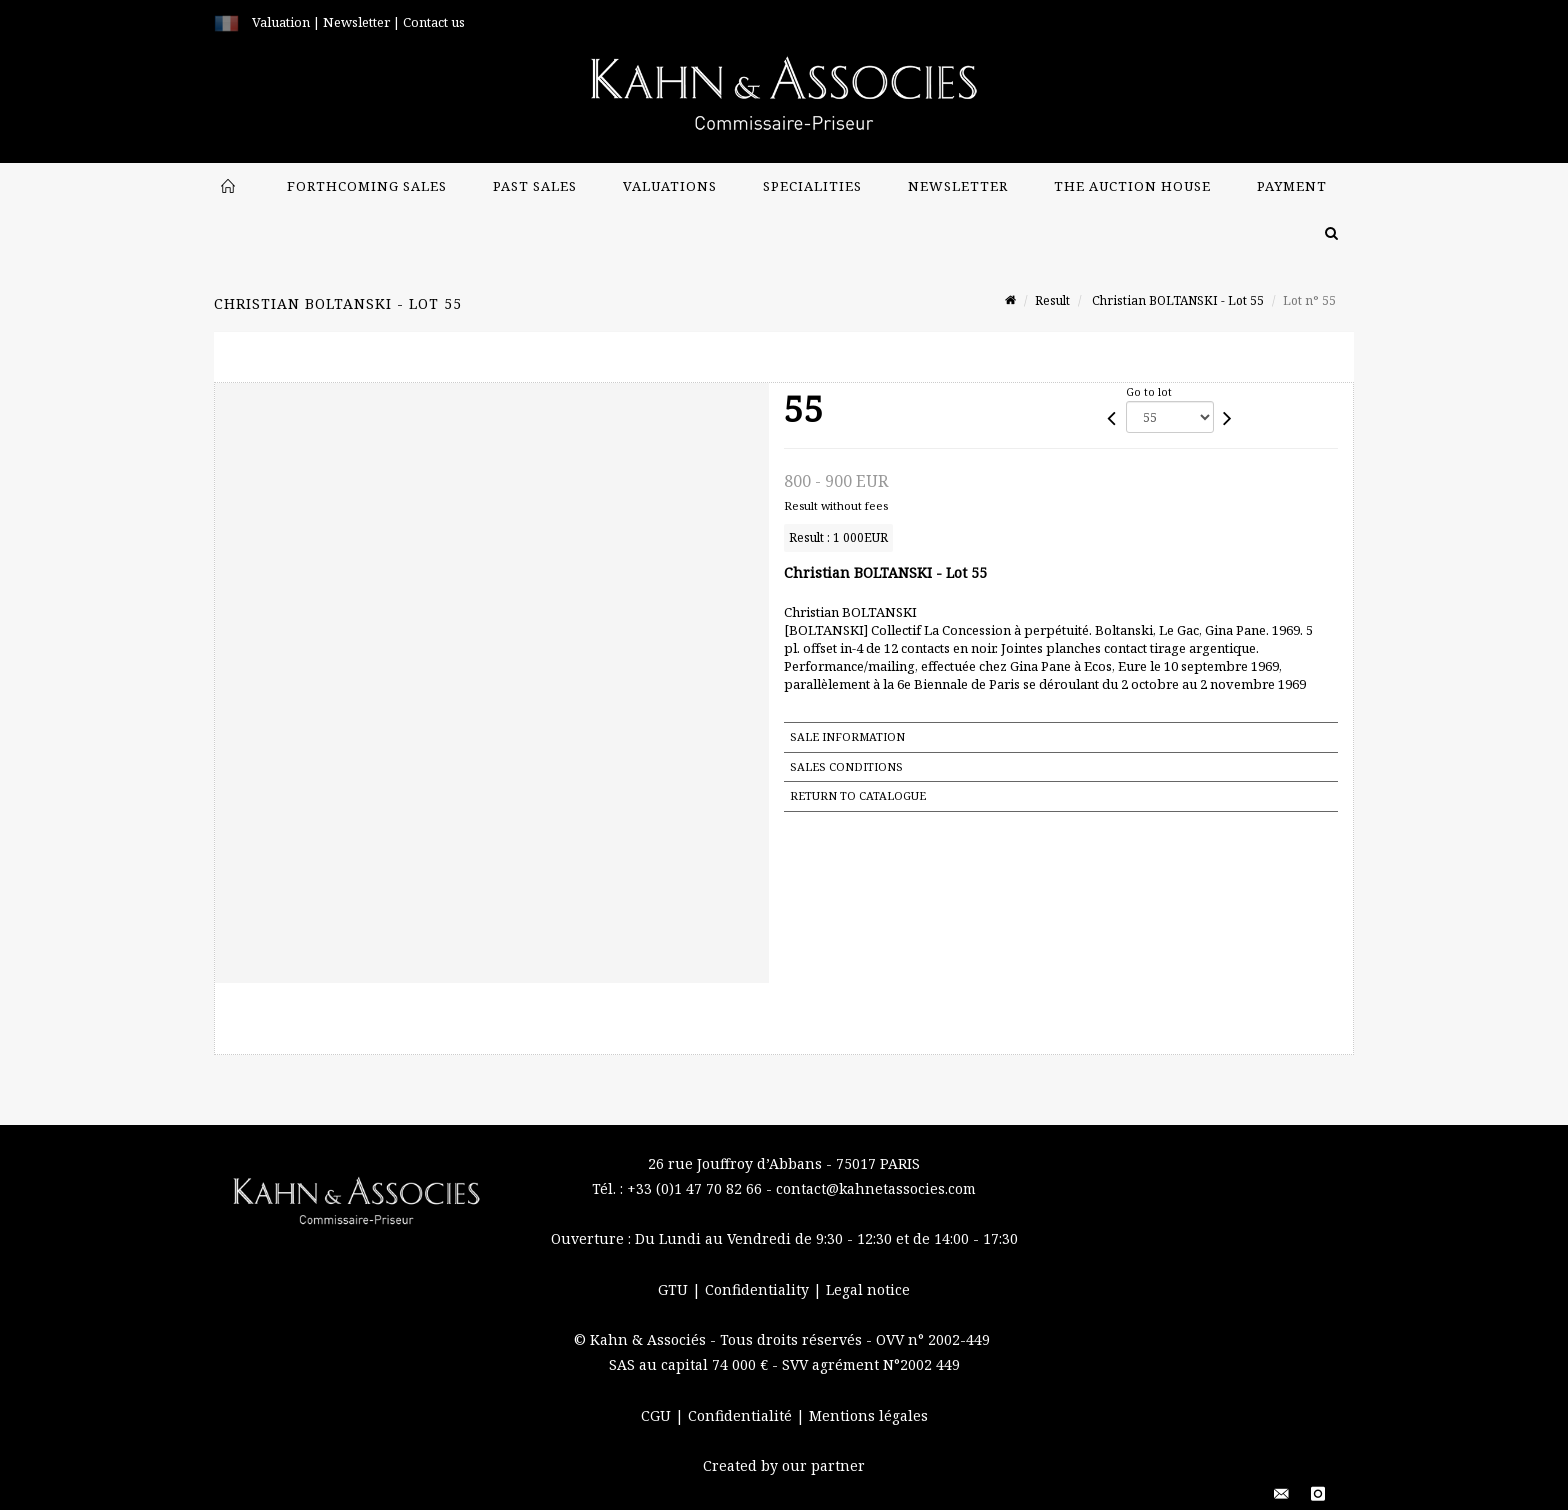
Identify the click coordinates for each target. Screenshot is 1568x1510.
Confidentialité (742, 1415)
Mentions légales (868, 1415)
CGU (658, 1415)
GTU (675, 1289)
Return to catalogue (858, 795)
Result (1052, 300)
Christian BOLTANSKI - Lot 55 (1176, 300)
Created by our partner (784, 1465)
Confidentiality (759, 1289)
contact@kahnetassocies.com (876, 1188)
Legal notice (868, 1289)
